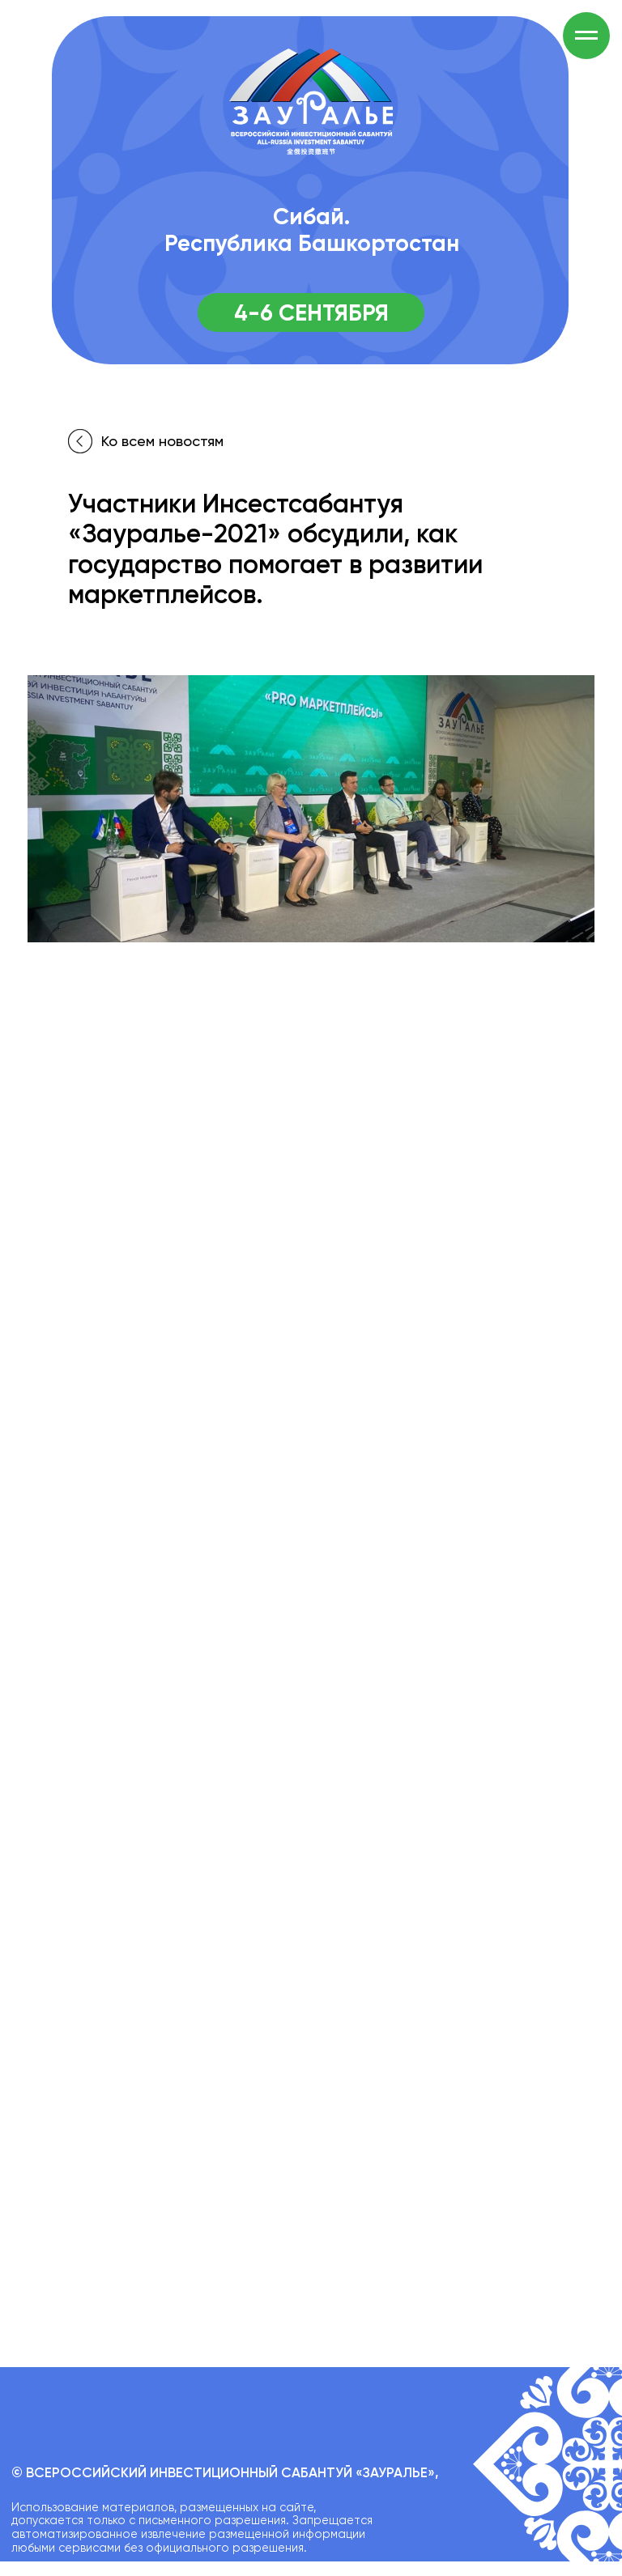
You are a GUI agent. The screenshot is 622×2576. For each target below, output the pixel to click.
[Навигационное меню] (586, 35)
